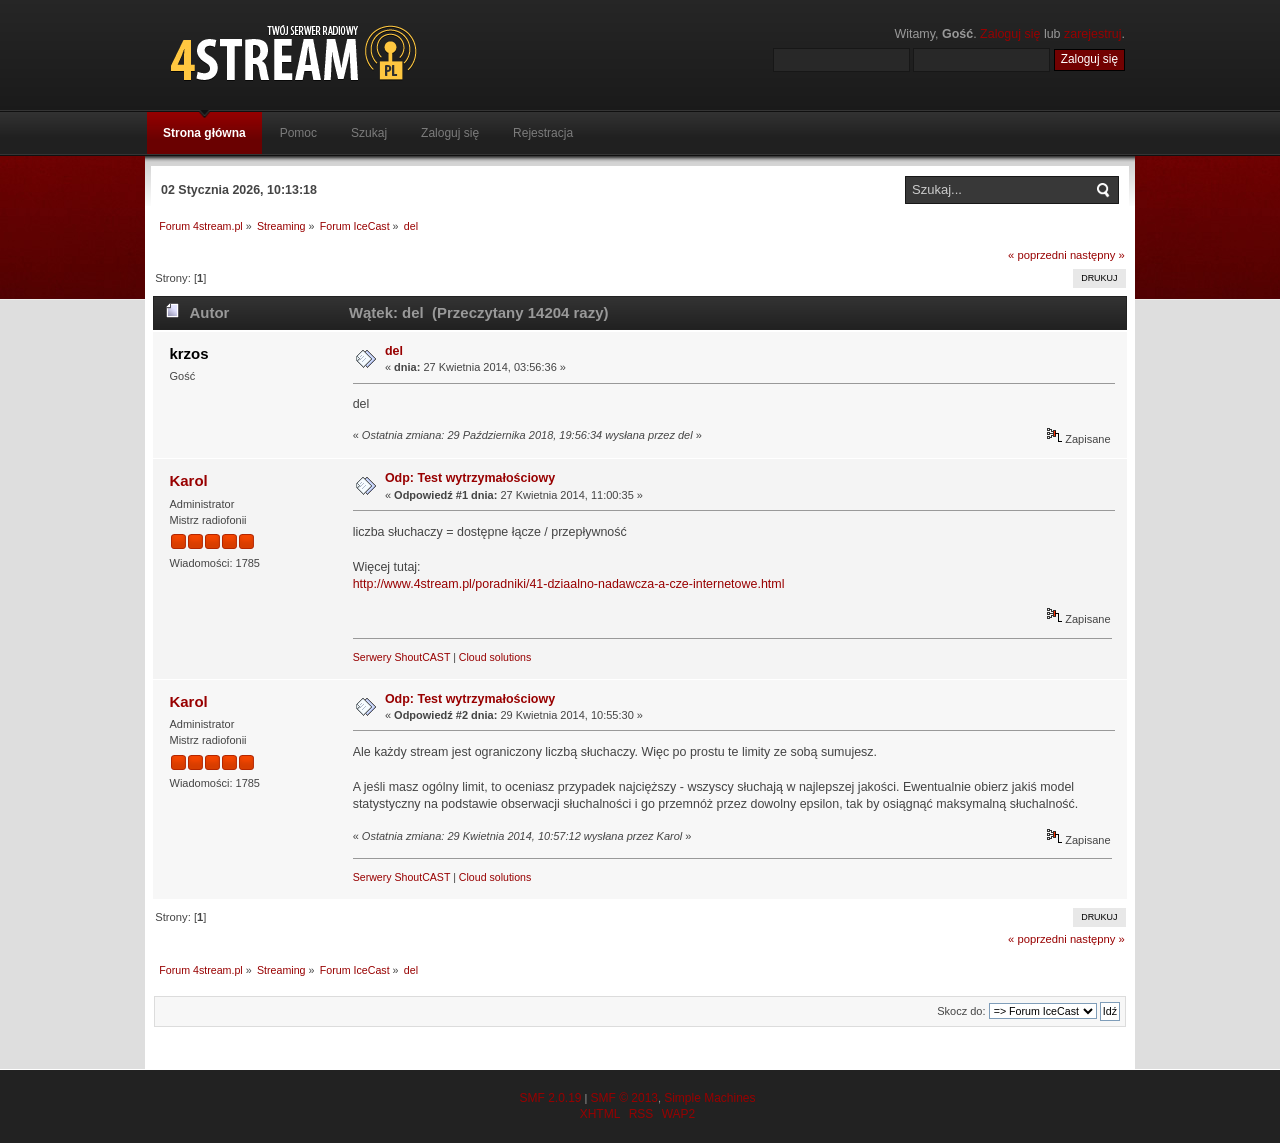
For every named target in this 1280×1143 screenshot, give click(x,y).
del (394, 351)
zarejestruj (1093, 34)
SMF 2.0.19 (550, 1098)
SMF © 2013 (624, 1098)
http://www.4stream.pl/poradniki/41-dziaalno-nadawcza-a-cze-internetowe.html (569, 584)
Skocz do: (961, 1011)
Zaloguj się (1010, 34)
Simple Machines (709, 1098)
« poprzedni (1037, 255)
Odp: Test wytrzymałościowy (470, 478)
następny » (1097, 255)
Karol (188, 480)
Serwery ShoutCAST (402, 657)
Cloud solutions (495, 657)
